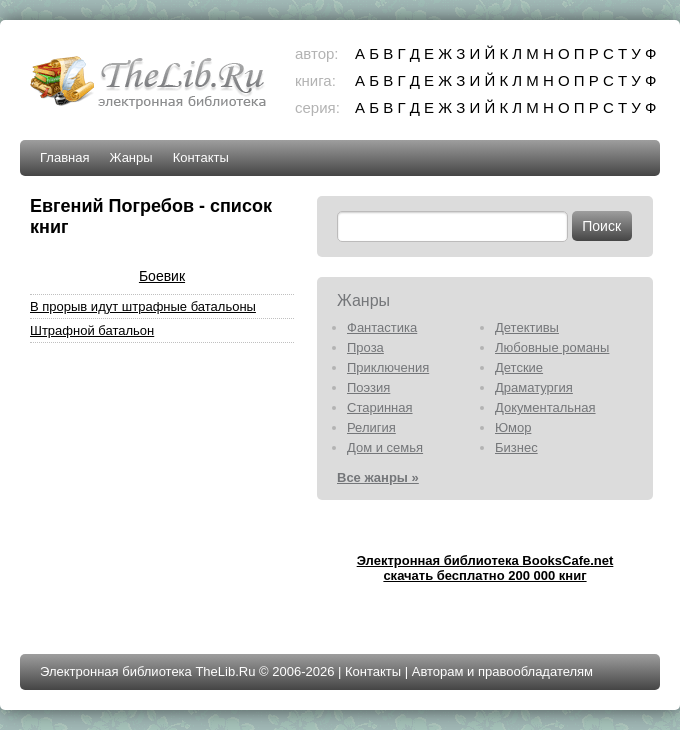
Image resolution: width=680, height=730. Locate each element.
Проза (365, 347)
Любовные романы (552, 347)
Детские (519, 367)
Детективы (527, 327)
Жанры (130, 157)
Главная (64, 157)
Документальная (545, 407)
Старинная (380, 407)
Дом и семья (385, 447)
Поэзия (368, 387)
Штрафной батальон (92, 330)
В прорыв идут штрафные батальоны (143, 306)
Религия (371, 427)
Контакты (201, 157)
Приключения (388, 367)
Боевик (162, 276)
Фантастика (382, 327)
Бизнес (516, 447)
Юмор (513, 427)
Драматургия (534, 387)
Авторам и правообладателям (502, 671)
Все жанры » (378, 477)
